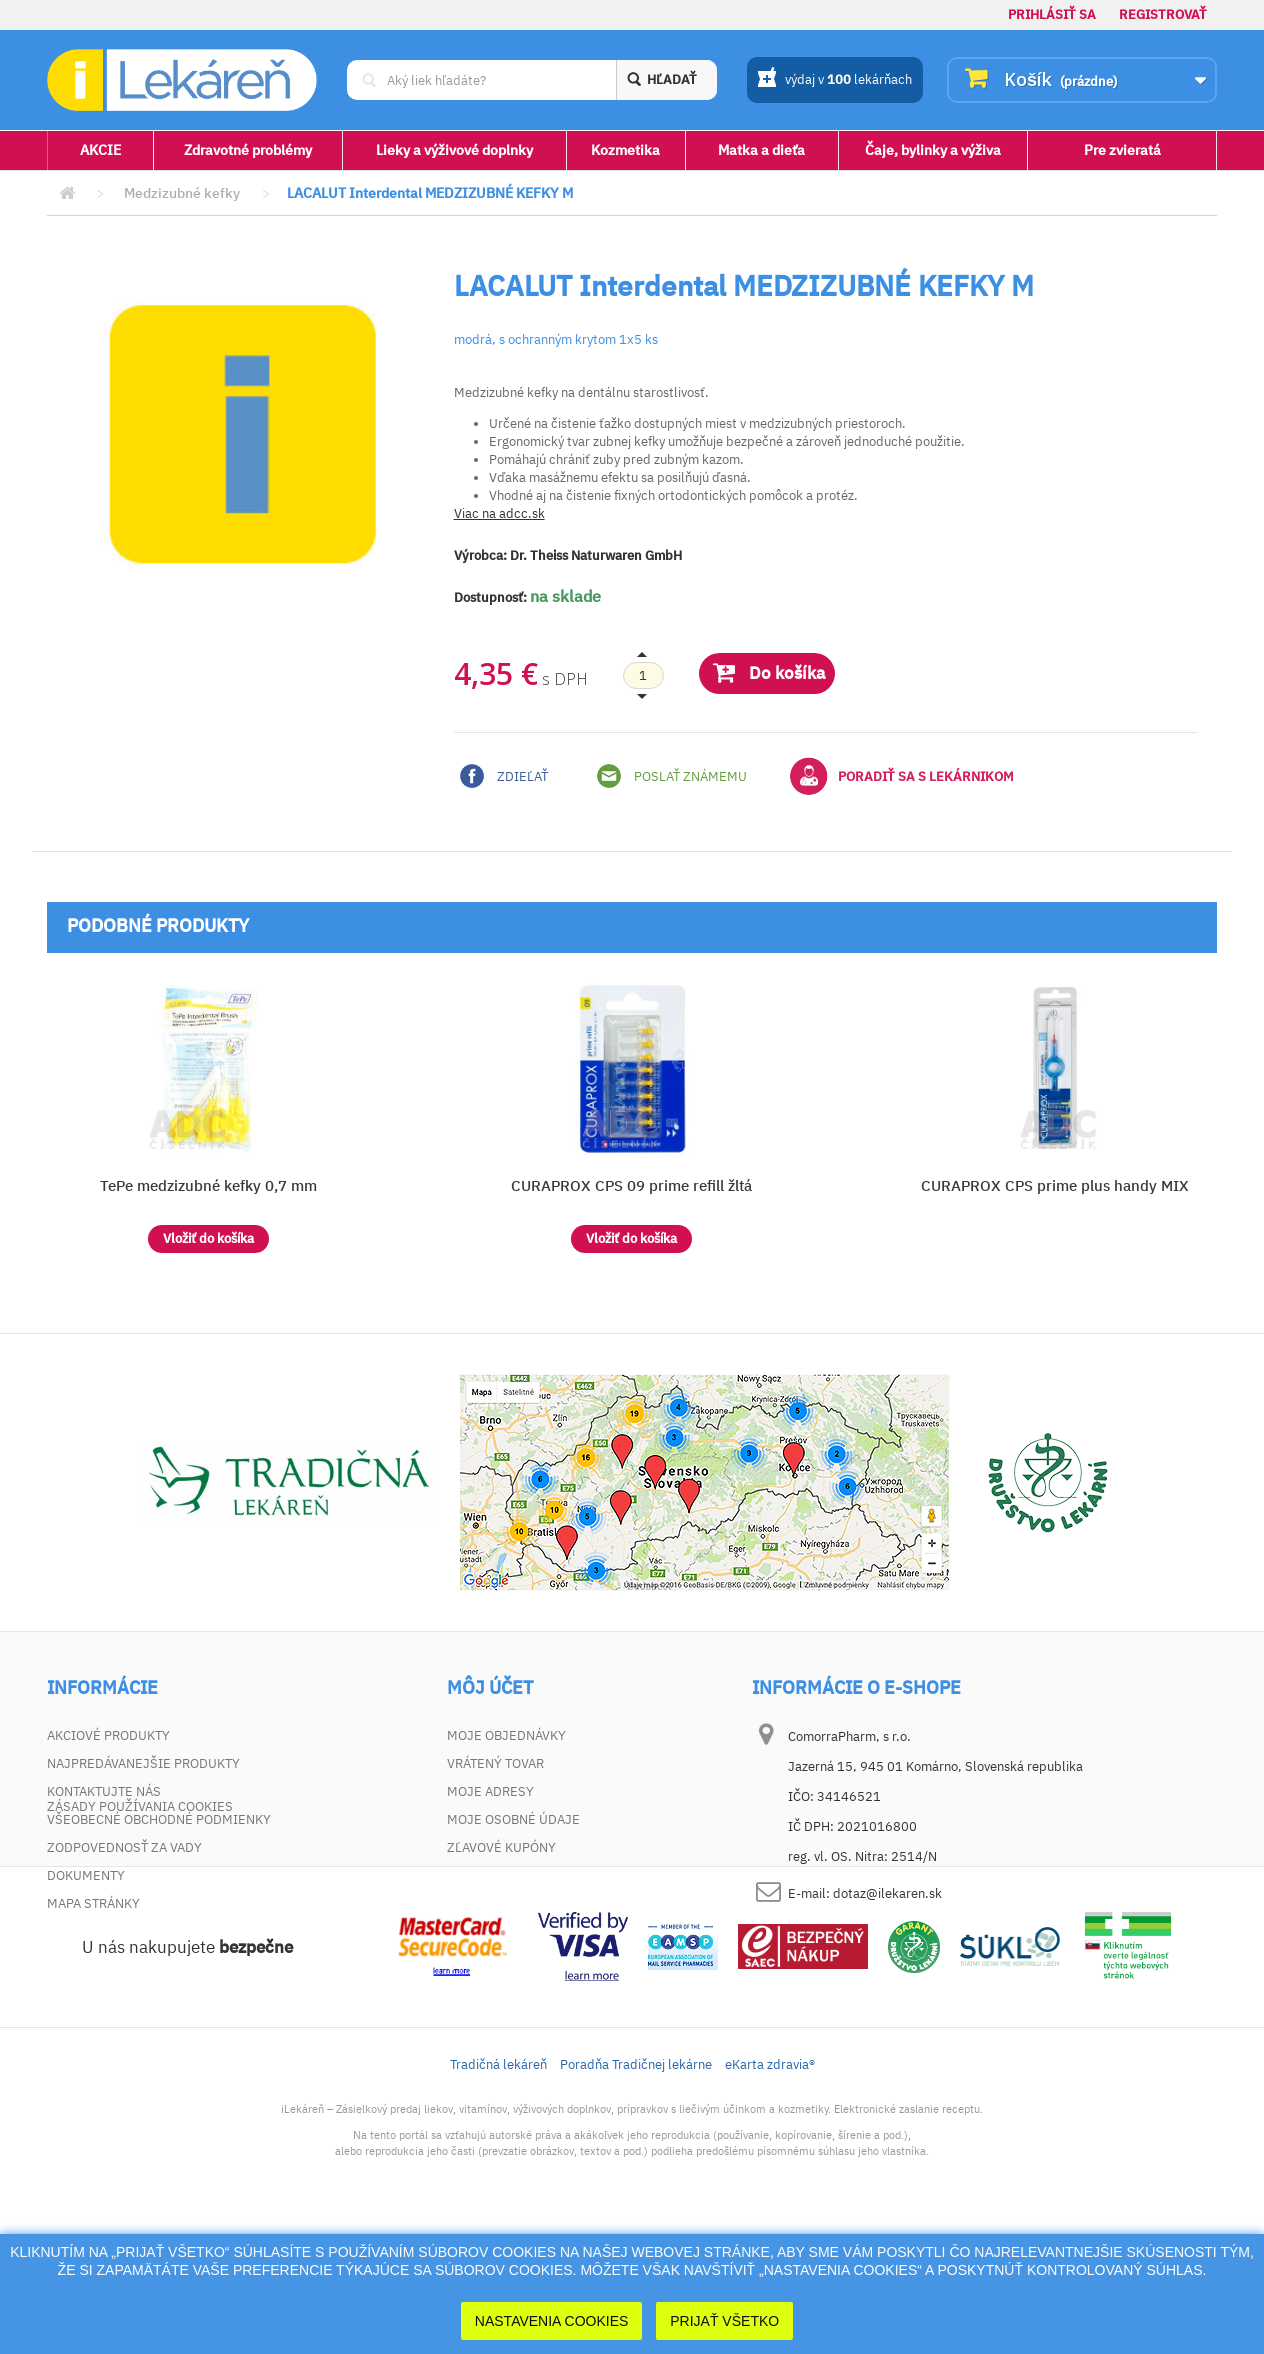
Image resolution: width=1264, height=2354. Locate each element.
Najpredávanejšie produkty (143, 1763)
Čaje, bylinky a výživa (933, 150)
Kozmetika (625, 150)
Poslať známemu (672, 776)
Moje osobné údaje (513, 1819)
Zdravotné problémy (248, 150)
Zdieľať (504, 776)
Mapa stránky (93, 1903)
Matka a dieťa (761, 150)
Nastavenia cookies (552, 2321)
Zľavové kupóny (501, 1847)
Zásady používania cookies (140, 1931)
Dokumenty (86, 1875)
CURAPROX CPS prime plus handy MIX (1055, 1185)
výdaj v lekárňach (834, 81)
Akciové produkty (108, 1735)
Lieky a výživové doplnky (454, 150)
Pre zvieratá (1122, 150)
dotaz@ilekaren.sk (887, 1893)
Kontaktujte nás (104, 1791)
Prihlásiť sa (1052, 14)
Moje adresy (490, 1791)
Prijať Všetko (724, 2321)
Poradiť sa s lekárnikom (902, 776)
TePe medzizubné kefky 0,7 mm (208, 1185)
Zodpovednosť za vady (124, 1847)
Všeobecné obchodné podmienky (159, 1819)
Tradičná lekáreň (498, 2189)
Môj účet (490, 1688)
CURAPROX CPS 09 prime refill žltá (631, 1185)
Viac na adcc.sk (499, 513)
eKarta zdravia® (770, 2189)
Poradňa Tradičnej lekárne (636, 2189)
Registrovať (1163, 14)
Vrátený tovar (495, 1763)
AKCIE (100, 150)
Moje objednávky (506, 1735)
